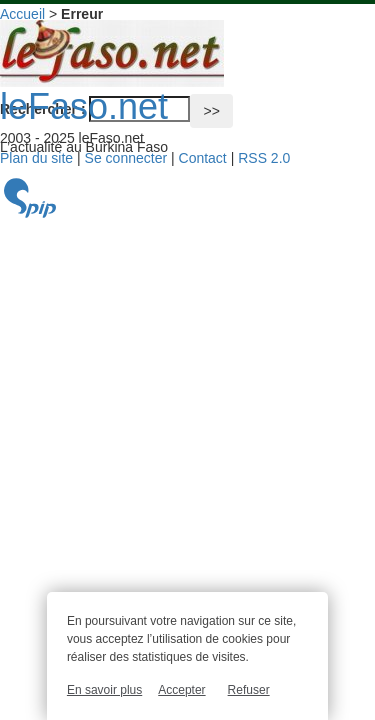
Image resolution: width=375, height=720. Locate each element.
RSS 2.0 (264, 158)
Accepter (181, 690)
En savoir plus (104, 690)
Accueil (22, 14)
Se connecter (126, 158)
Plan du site (36, 158)
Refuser (249, 690)
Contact (203, 158)
